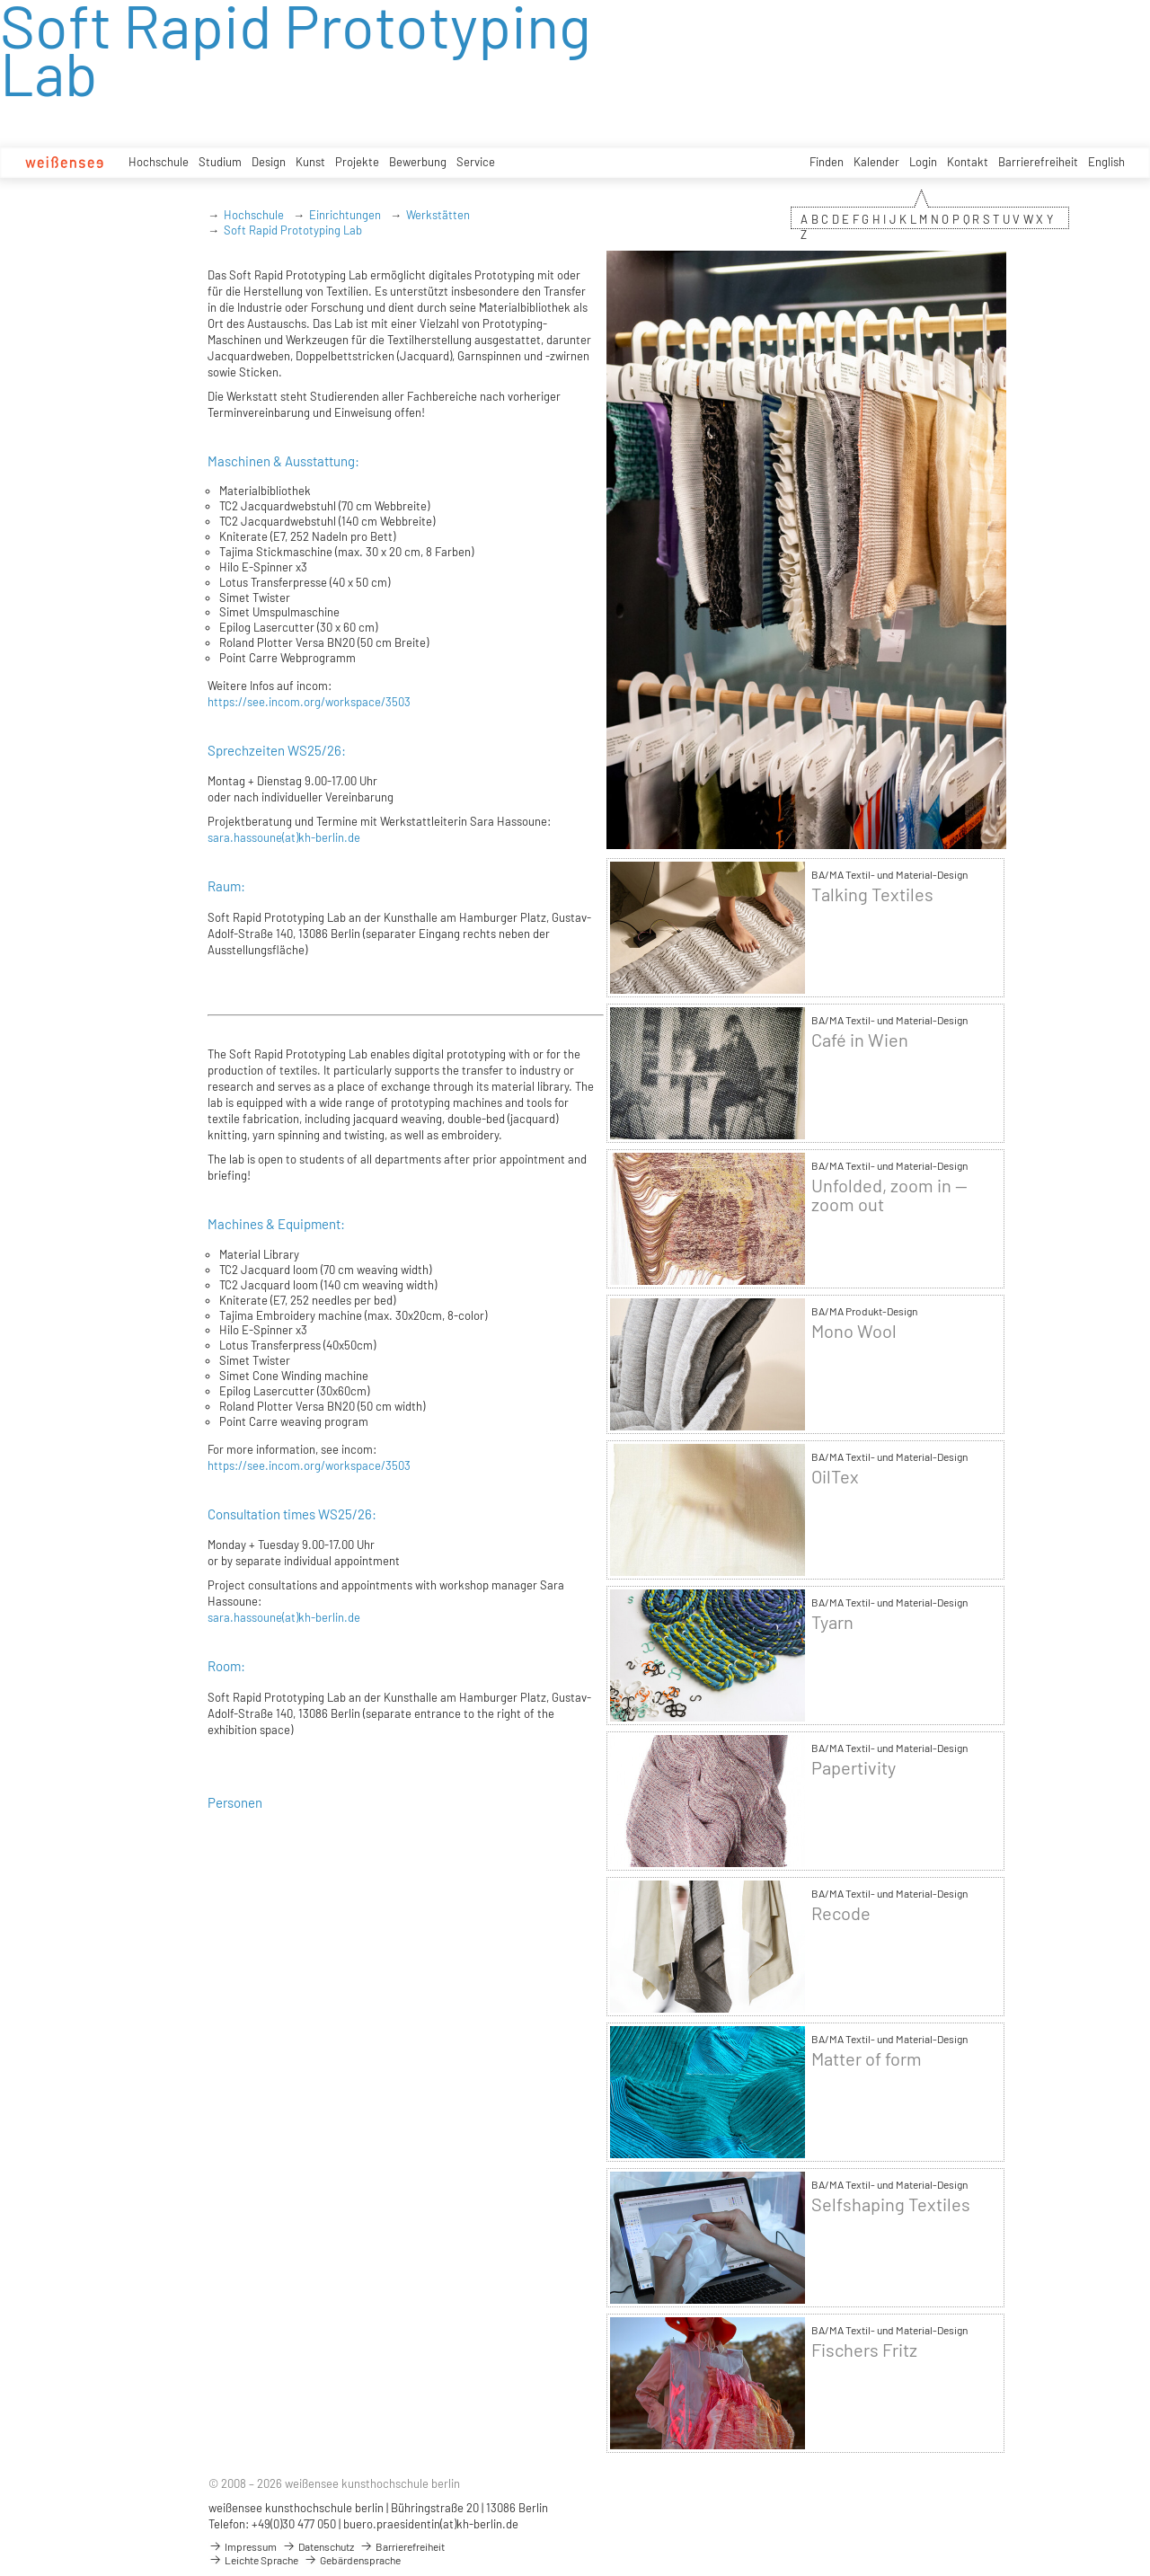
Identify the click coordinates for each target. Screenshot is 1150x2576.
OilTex (835, 1476)
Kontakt (967, 162)
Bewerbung (418, 162)
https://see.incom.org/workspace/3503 (309, 702)
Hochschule (158, 162)
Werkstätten (438, 215)
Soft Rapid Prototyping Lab (293, 230)
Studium (220, 162)
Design (269, 162)
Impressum (242, 2546)
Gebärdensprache (352, 2560)
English (1106, 162)
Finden (826, 162)
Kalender (876, 162)
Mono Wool (854, 1331)
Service (475, 162)
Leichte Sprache (253, 2560)
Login (923, 162)
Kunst (310, 162)
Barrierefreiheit (1038, 162)
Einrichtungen (345, 215)
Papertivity (853, 1767)
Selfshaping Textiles (890, 2204)
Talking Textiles (872, 894)
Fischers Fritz (864, 2350)
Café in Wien (859, 1040)
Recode (841, 1913)
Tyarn (832, 1622)
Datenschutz (318, 2546)
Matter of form (866, 2058)
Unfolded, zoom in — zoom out (889, 1195)
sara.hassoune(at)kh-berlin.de (284, 837)
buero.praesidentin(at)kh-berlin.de (430, 2524)
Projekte (357, 162)
